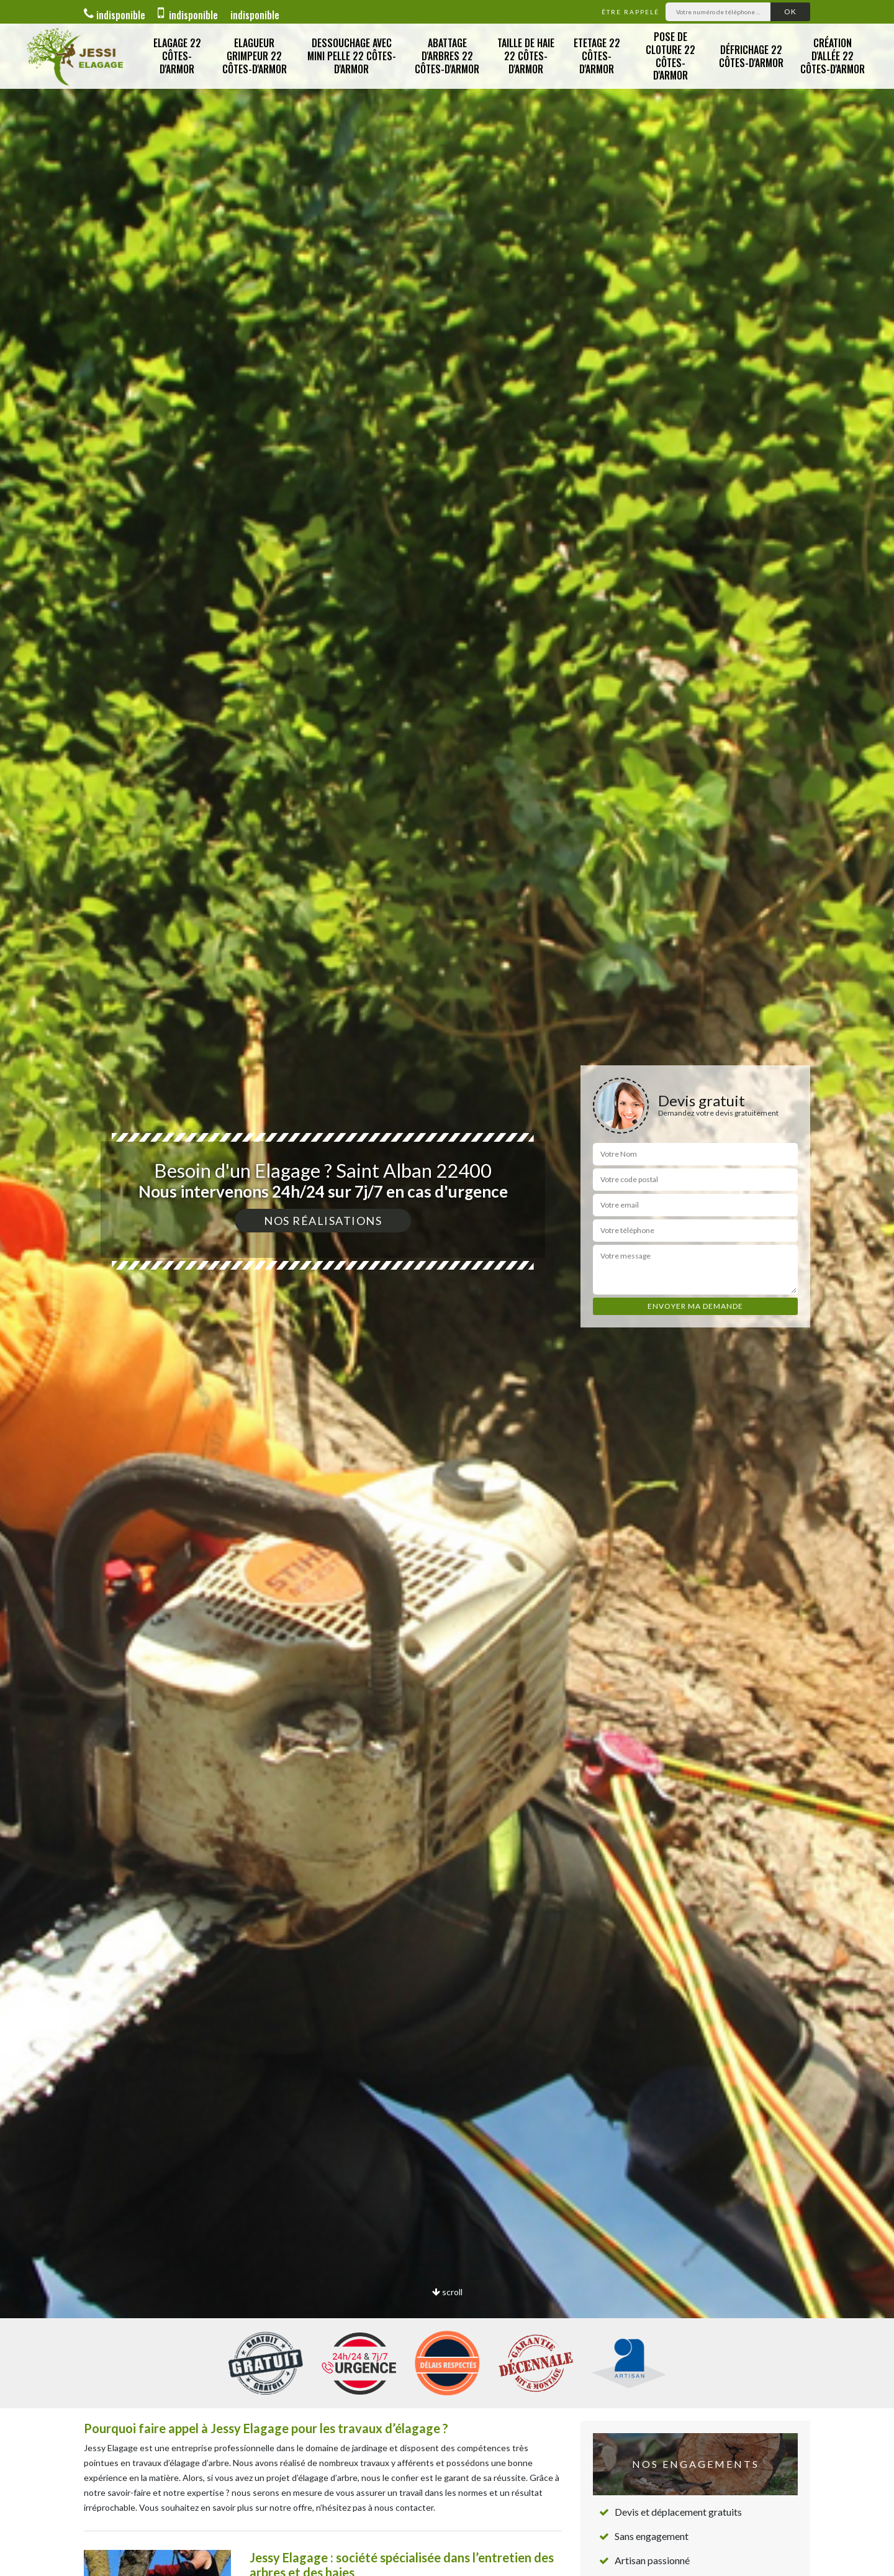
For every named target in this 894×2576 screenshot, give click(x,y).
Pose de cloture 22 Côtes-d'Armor (670, 56)
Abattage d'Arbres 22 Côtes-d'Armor (447, 55)
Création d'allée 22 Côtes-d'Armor (832, 55)
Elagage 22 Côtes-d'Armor (177, 55)
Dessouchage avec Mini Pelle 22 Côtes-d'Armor (351, 55)
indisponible (114, 14)
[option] (447, 1288)
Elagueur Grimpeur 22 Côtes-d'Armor (254, 55)
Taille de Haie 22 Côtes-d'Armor (525, 55)
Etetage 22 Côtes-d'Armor (597, 55)
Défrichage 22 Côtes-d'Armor (751, 56)
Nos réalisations (323, 1220)
